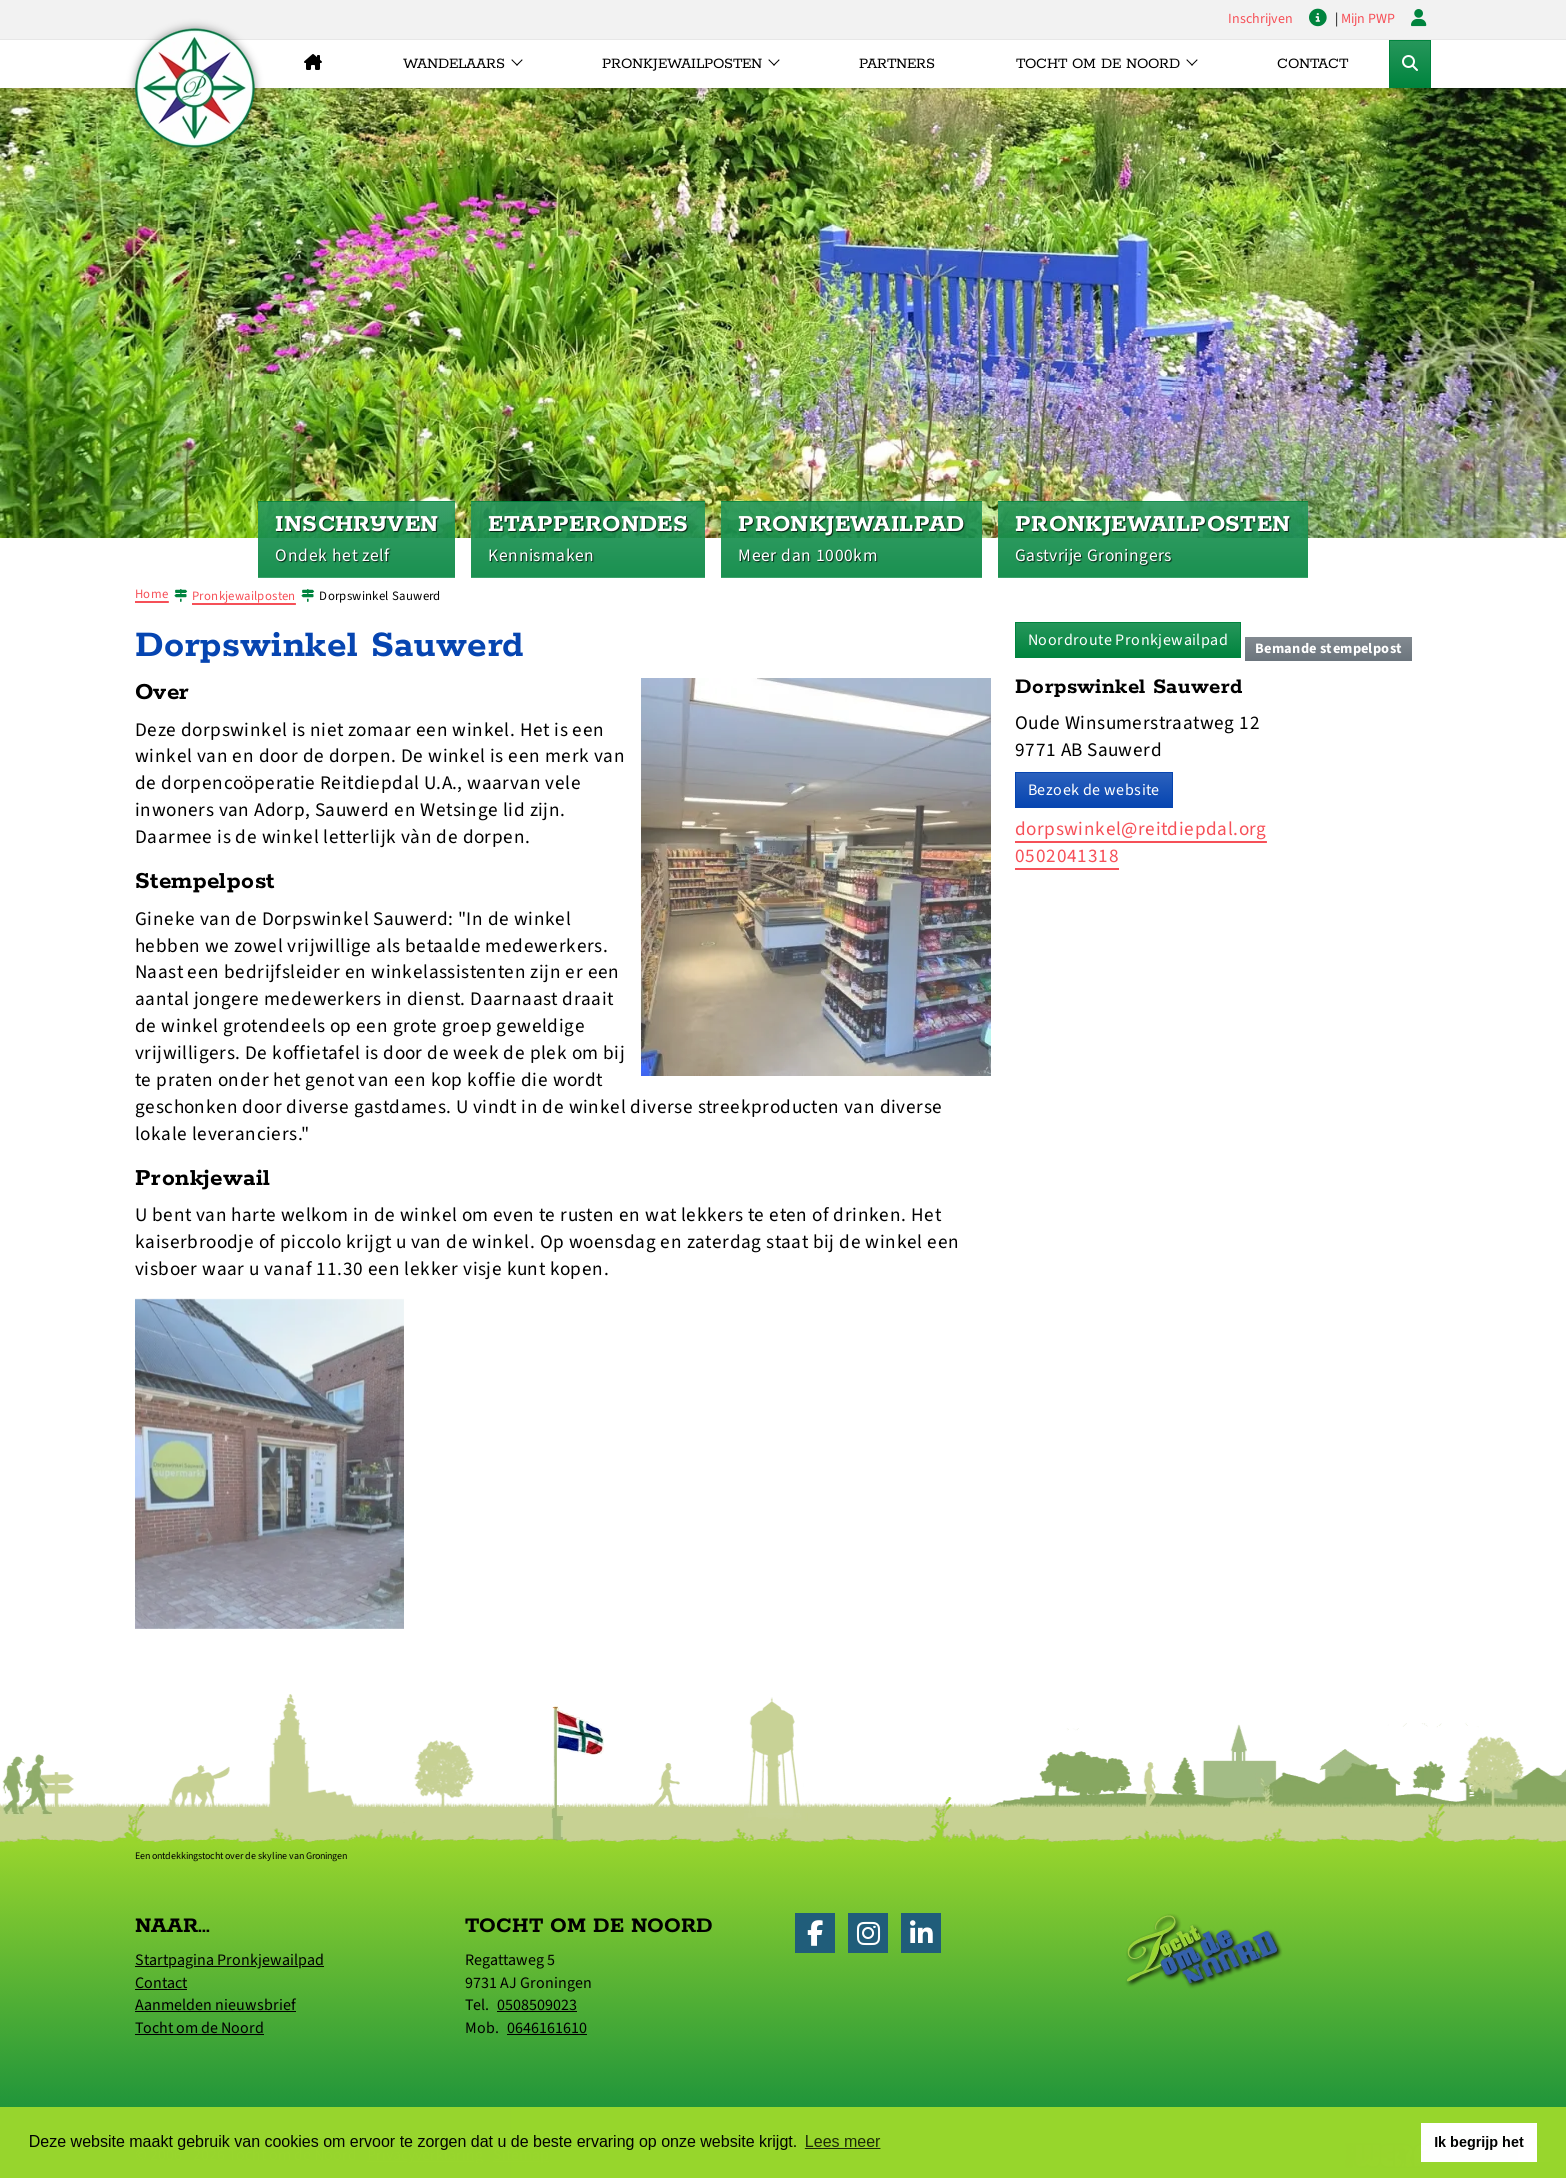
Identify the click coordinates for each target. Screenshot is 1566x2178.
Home (152, 594)
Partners (897, 64)
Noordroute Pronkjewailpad (1128, 640)
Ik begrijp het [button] (1479, 2142)
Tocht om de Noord (199, 2028)
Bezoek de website (1094, 790)
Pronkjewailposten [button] (682, 64)
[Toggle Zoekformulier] (1410, 64)
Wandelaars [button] (454, 64)
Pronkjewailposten (244, 596)
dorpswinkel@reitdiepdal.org (1141, 829)
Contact (1312, 64)
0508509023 (537, 2005)
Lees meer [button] (843, 2141)
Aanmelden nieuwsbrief (215, 2005)
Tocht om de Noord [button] (1098, 64)
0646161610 (547, 2028)
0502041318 (1067, 856)
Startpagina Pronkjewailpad (229, 1960)
